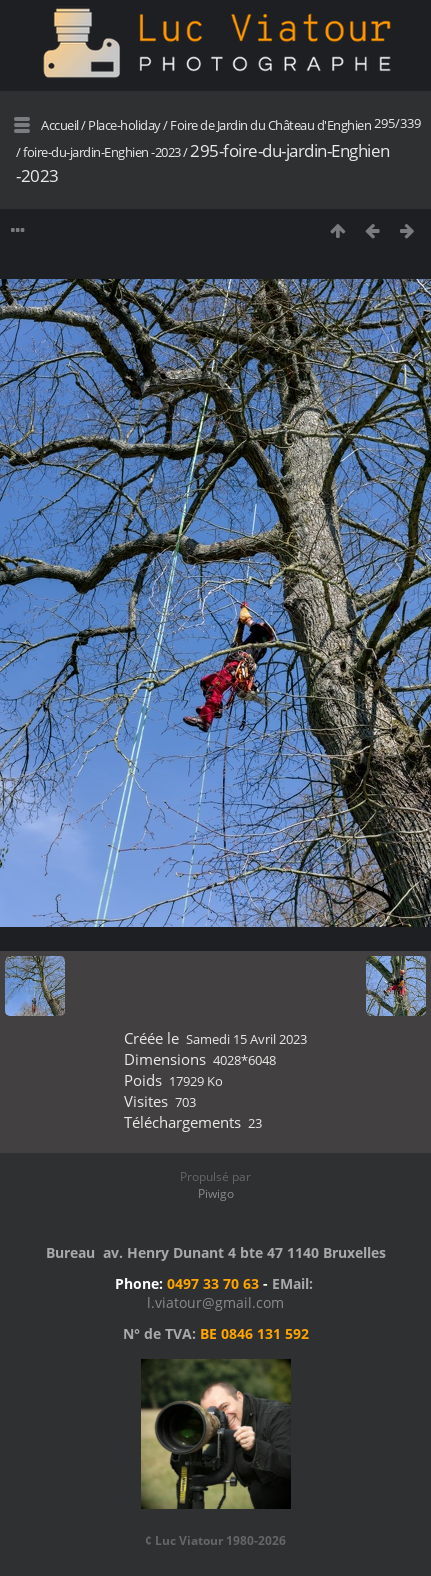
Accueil (60, 125)
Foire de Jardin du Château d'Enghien (270, 125)
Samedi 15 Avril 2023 (246, 1039)
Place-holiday (124, 125)
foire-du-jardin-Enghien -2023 (102, 152)
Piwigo (216, 1193)
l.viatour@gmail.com (215, 1302)
